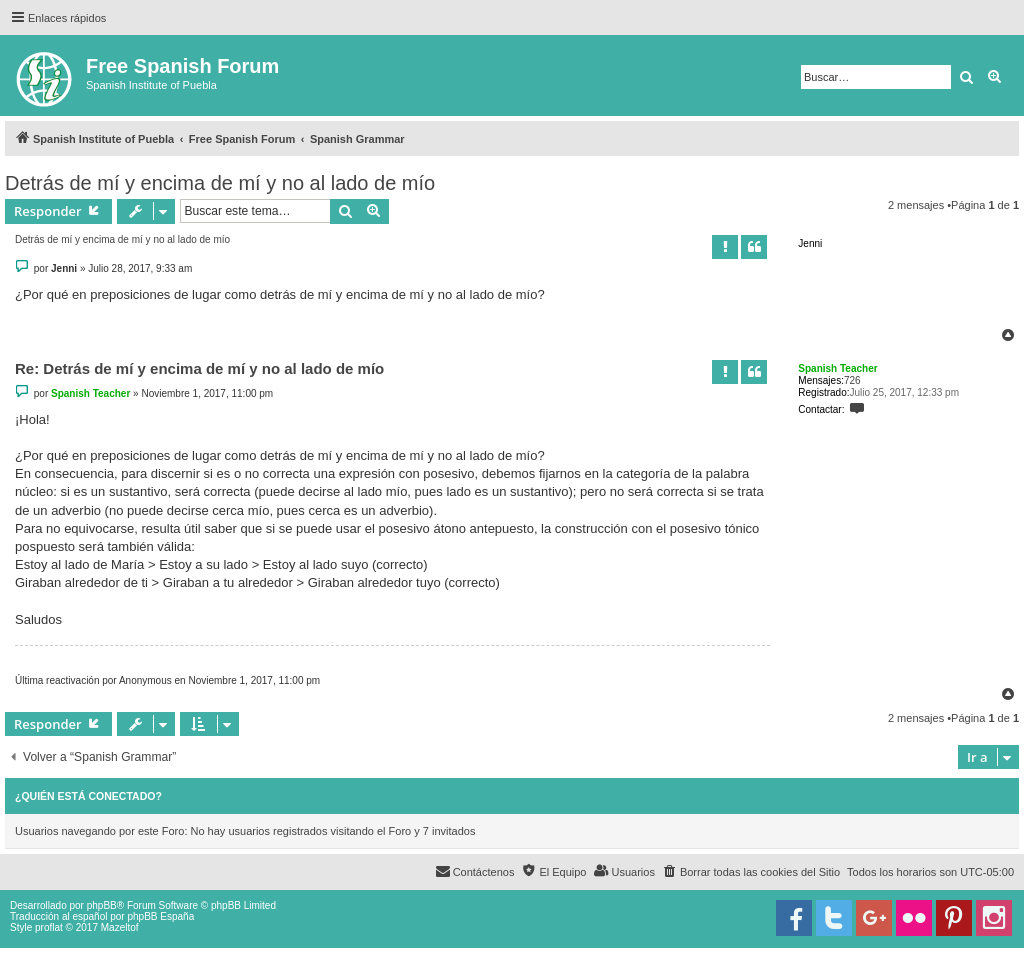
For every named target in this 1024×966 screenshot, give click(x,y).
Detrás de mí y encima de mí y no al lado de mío (220, 183)
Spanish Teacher (837, 368)
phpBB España (160, 916)
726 (852, 380)
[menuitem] (751, 872)
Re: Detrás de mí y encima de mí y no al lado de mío (199, 368)
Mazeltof (120, 927)
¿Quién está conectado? (88, 796)
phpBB (102, 905)
